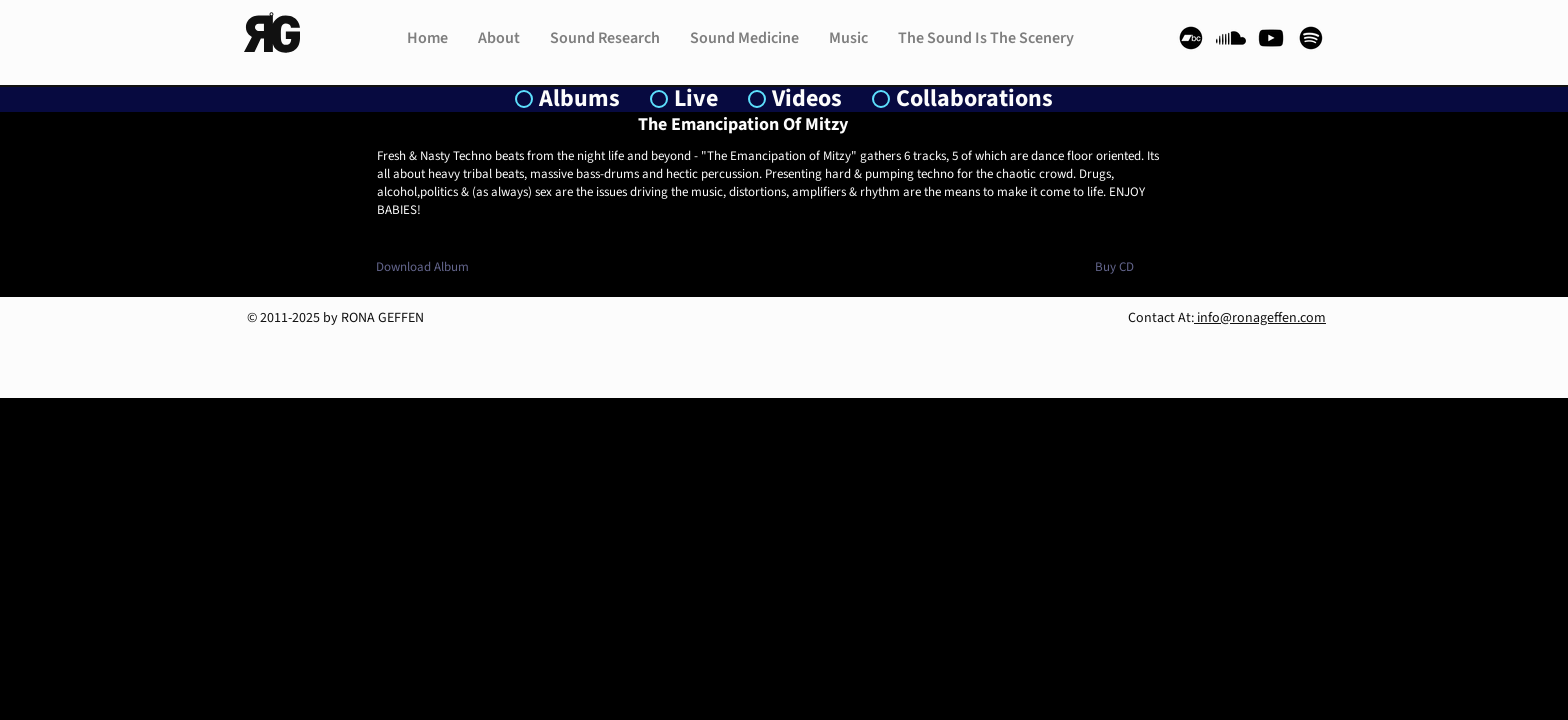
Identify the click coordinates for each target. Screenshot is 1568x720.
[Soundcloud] (1231, 38)
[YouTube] (1271, 38)
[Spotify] (1311, 38)
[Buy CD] (1114, 267)
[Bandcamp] (1191, 38)
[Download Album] (422, 267)
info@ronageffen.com (1260, 318)
